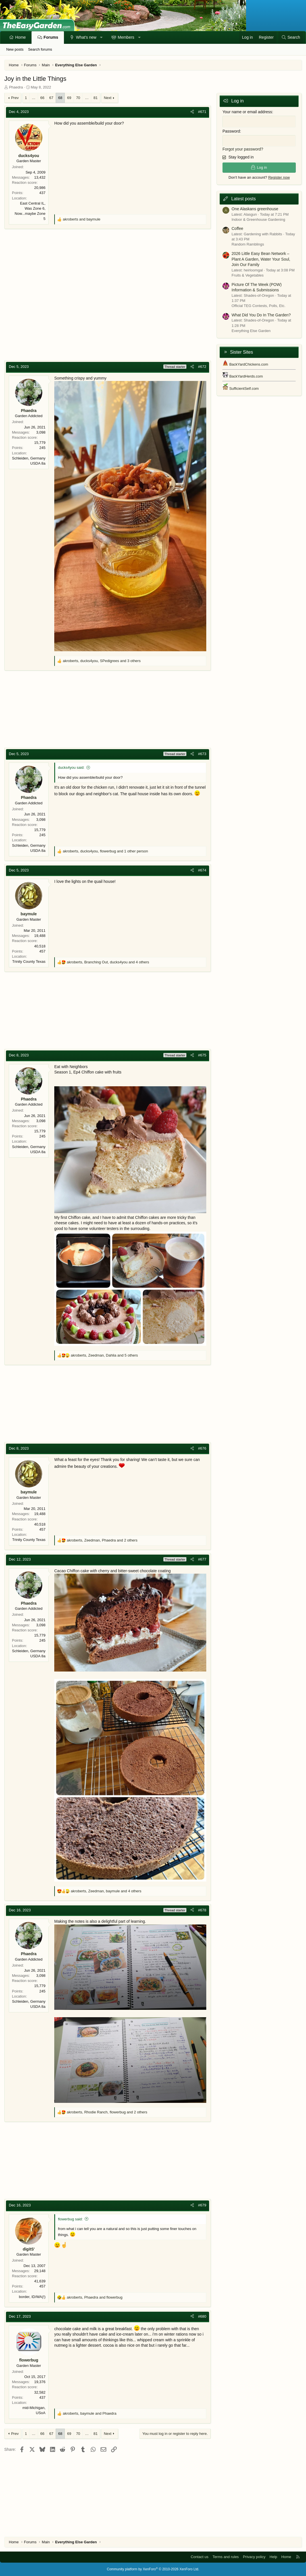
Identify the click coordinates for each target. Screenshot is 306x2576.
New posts (15, 49)
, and (94, 2297)
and (81, 219)
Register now (279, 176)
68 (60, 98)
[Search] (290, 37)
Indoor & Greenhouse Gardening (258, 218)
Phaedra (16, 87)
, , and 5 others (104, 1355)
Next (107, 98)
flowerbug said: (70, 2219)
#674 (202, 870)
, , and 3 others (102, 661)
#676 (202, 1448)
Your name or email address (247, 112)
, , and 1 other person (105, 851)
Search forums (40, 49)
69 (69, 98)
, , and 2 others (102, 1540)
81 (95, 98)
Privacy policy (254, 2557)
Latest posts (243, 197)
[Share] (192, 111)
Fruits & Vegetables (248, 274)
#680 (202, 2316)
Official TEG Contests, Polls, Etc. (259, 304)
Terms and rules (226, 2557)
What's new (86, 37)
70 (78, 98)
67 (51, 98)
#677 (202, 1559)
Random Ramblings (248, 243)
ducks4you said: (71, 767)
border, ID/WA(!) (32, 2297)
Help (273, 2557)
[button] (101, 37)
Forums (50, 37)
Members (126, 37)
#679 (202, 2205)
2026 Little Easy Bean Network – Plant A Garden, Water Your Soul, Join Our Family (261, 257)
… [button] (34, 98)
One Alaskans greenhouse (255, 207)
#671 (202, 112)
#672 (202, 366)
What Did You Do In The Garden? (261, 313)
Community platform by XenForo (153, 2569)
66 (42, 98)
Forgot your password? (242, 147)
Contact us (199, 2557)
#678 (202, 1910)
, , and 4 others (108, 962)
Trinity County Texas (28, 961)
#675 (202, 1055)
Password (231, 130)
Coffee (237, 227)
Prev (15, 98)
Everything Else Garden (251, 329)
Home (20, 37)
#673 (202, 754)
